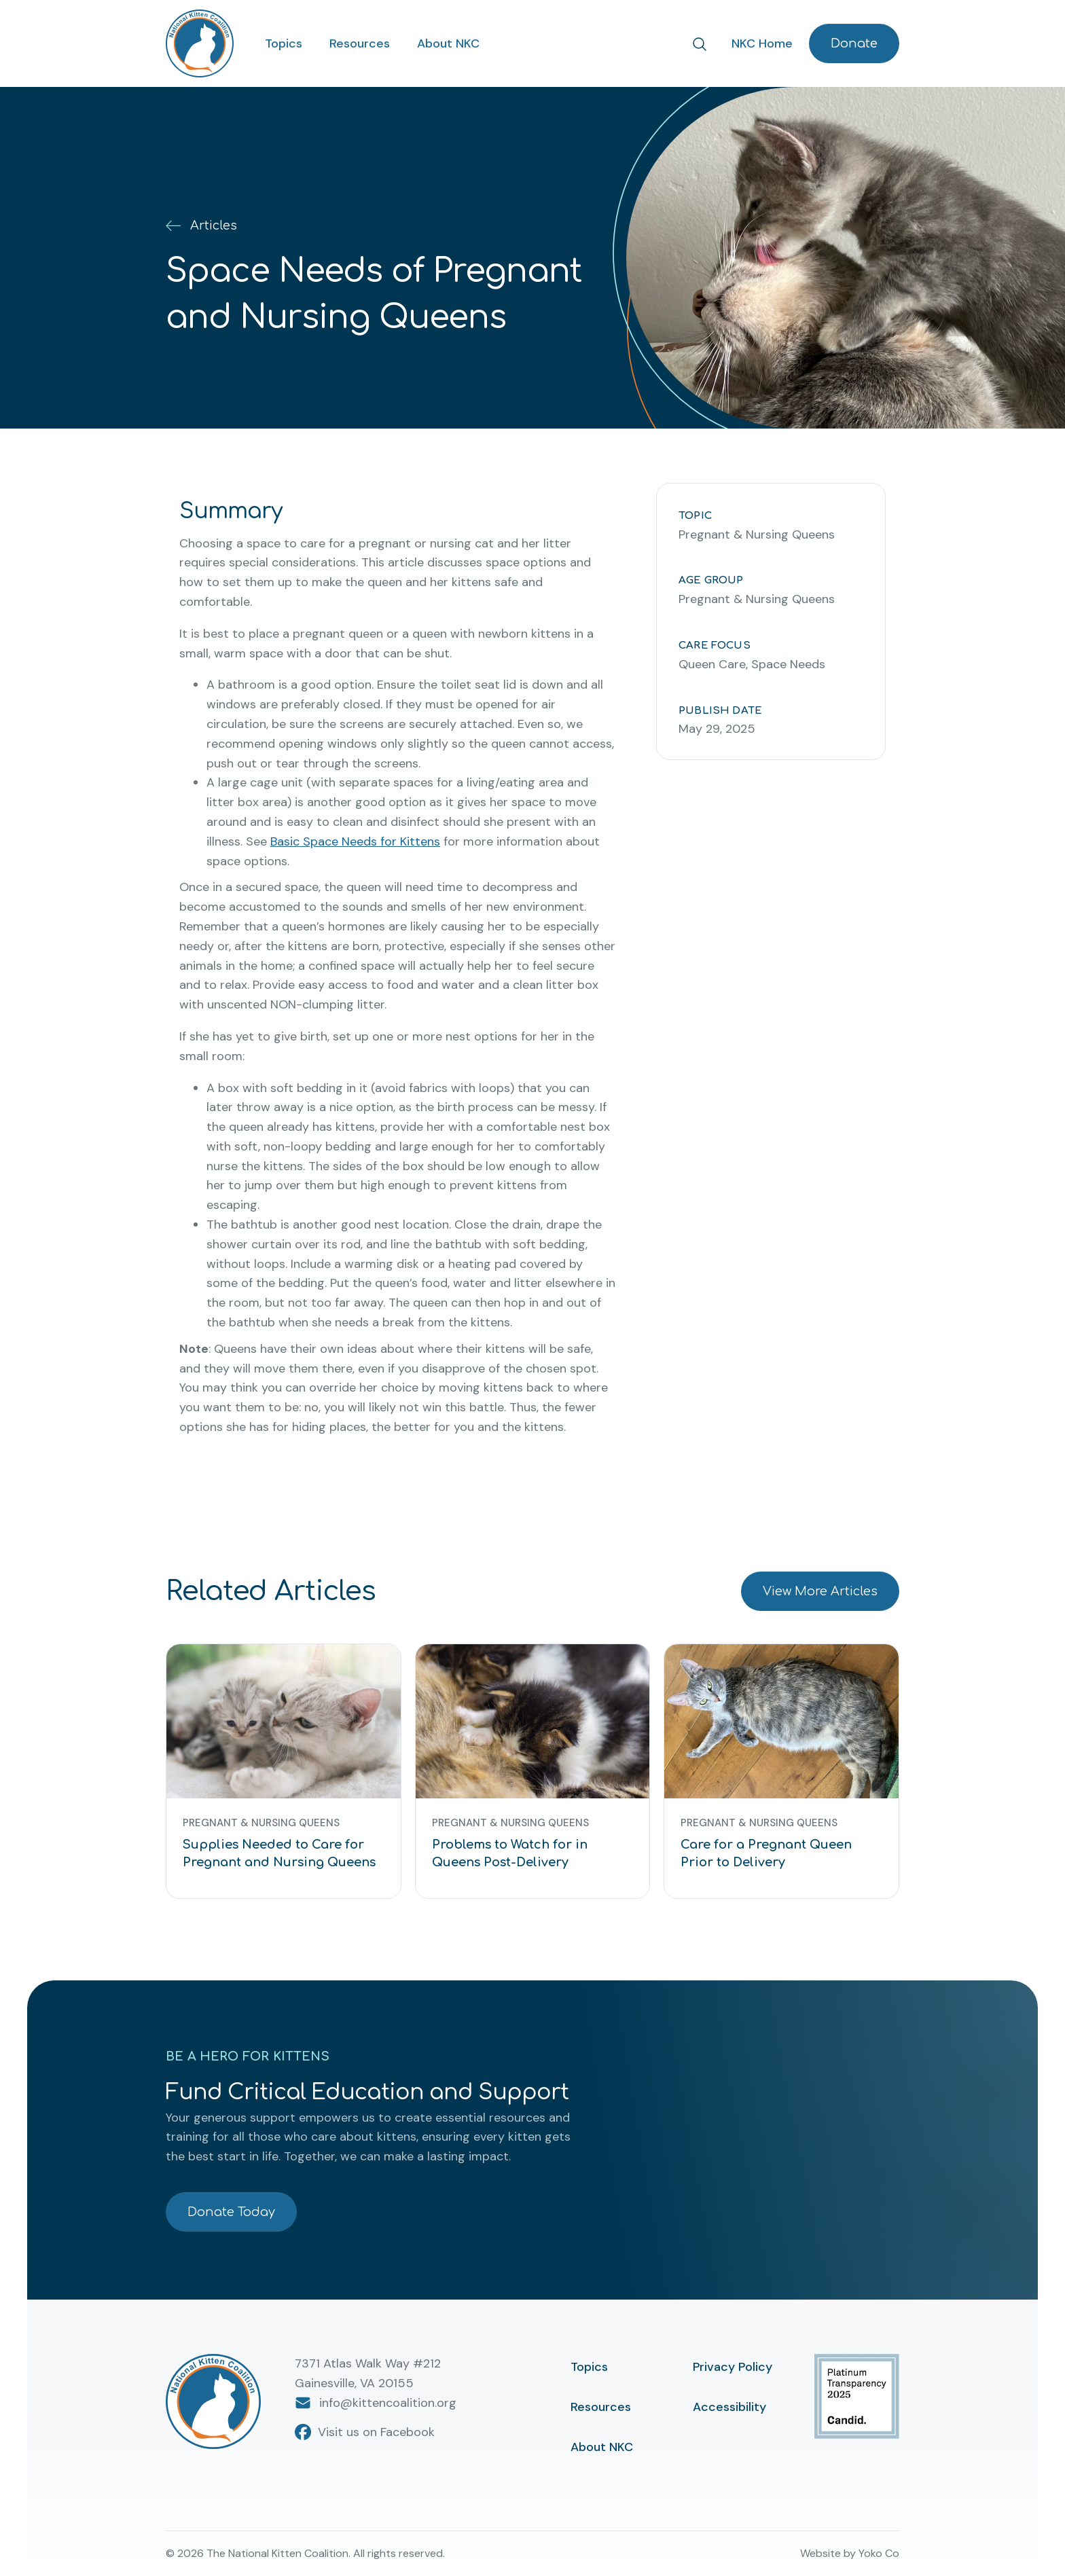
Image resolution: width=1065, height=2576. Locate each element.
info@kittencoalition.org (375, 2403)
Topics (283, 43)
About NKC (448, 43)
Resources (359, 43)
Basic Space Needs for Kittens (355, 841)
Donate (854, 43)
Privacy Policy (732, 2367)
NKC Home (762, 43)
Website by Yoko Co (849, 2553)
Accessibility (729, 2407)
